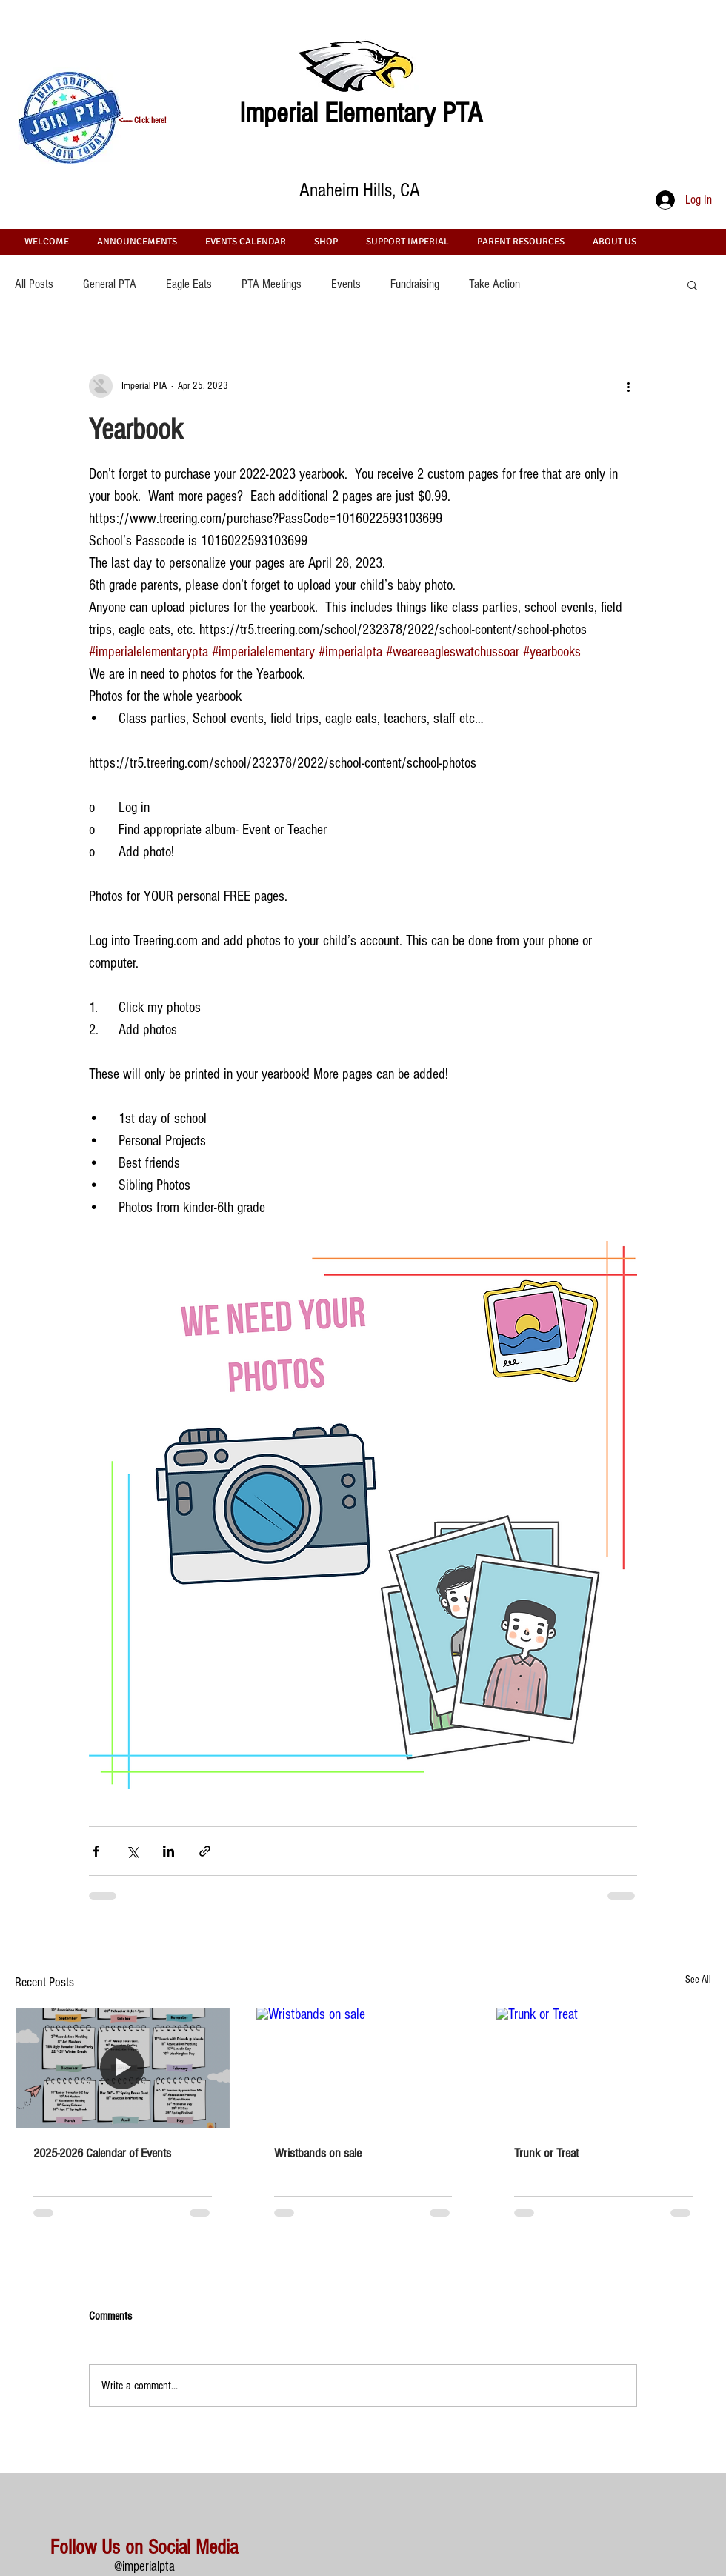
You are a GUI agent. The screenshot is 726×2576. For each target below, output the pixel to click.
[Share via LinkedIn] (168, 1851)
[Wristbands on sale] (363, 2068)
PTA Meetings (272, 284)
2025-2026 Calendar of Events (102, 2153)
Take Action (494, 284)
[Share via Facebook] (96, 1851)
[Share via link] (205, 1851)
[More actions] (628, 386)
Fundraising (414, 284)
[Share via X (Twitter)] (132, 1851)
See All (698, 1980)
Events (346, 284)
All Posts (34, 284)
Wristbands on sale (318, 2153)
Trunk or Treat (546, 2153)
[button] (692, 284)
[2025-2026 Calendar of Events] (123, 2068)
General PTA (109, 284)
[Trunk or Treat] (603, 2068)
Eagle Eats (189, 284)
